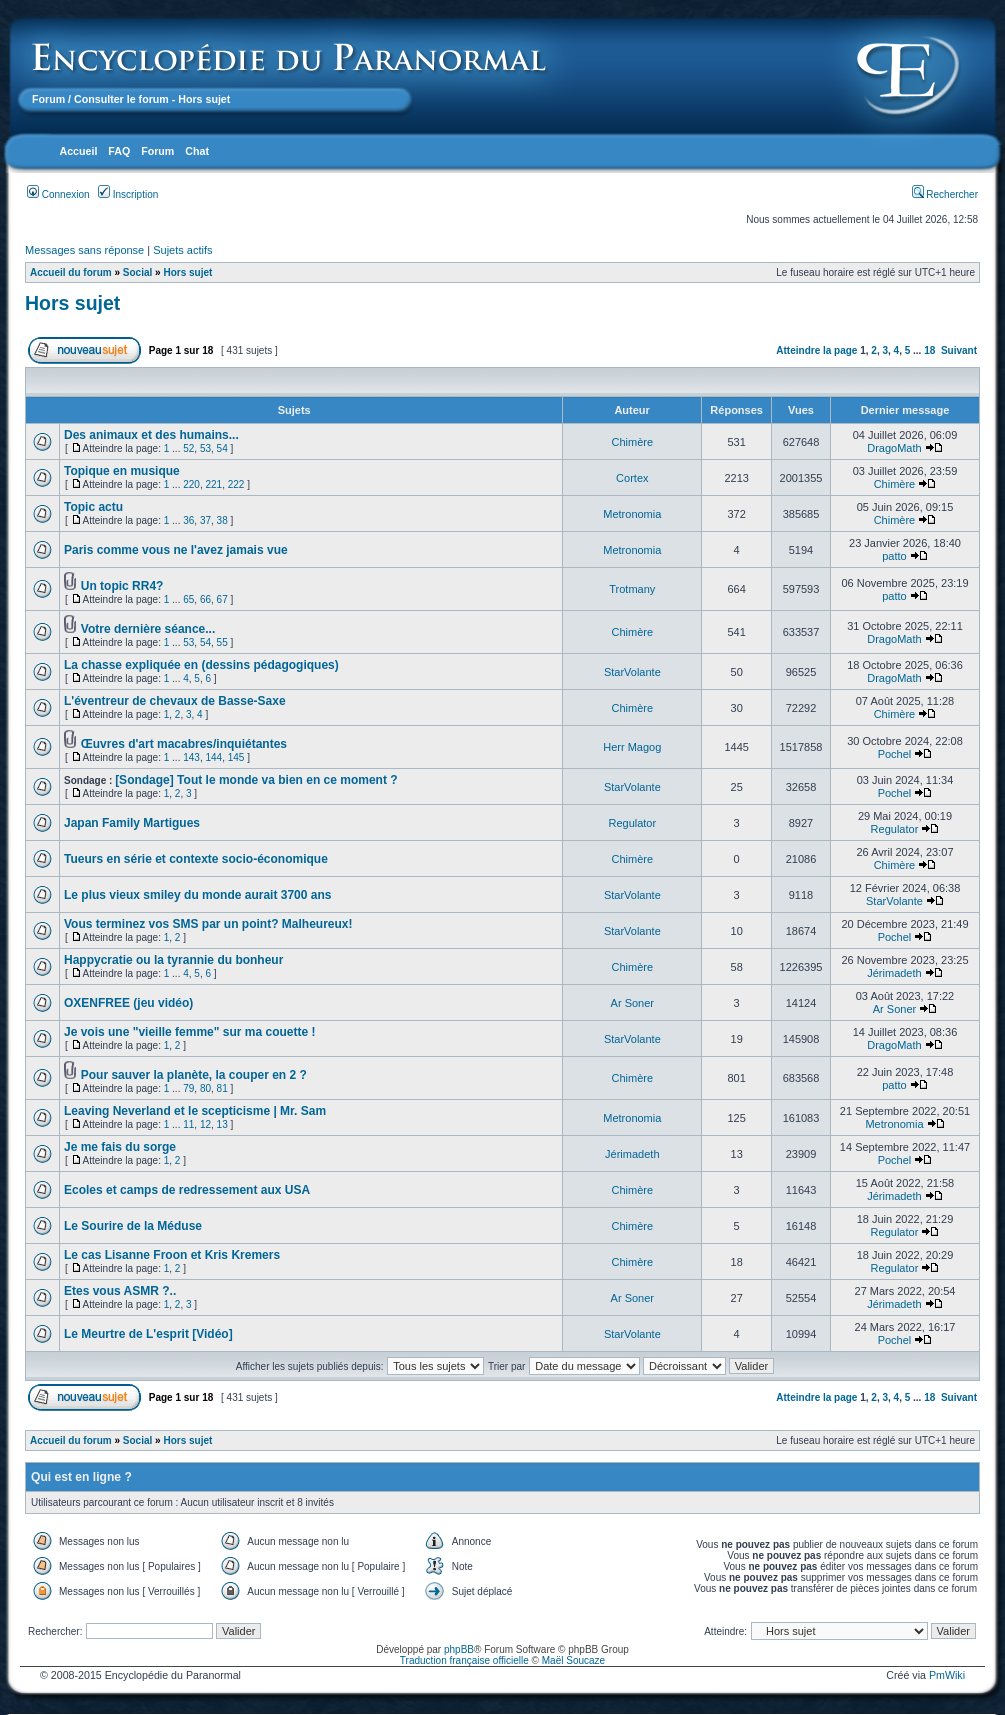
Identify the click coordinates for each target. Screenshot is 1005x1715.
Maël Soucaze (573, 1660)
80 (205, 1088)
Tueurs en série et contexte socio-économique (196, 859)
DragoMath (894, 448)
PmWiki (947, 1675)
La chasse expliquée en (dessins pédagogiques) (201, 665)
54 (222, 448)
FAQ (119, 151)
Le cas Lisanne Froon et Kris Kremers (172, 1255)
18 (929, 350)
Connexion (58, 194)
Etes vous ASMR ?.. (120, 1291)
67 (222, 599)
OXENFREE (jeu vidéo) (128, 1003)
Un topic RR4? (122, 586)
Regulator (632, 823)
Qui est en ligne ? (81, 1477)
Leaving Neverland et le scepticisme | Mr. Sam (195, 1111)
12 (205, 1124)
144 (213, 757)
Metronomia (632, 514)
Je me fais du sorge (120, 1147)
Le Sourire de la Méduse (133, 1226)
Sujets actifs (182, 250)
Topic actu (93, 507)
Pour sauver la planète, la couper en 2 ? (194, 1075)
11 (188, 1124)
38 (222, 520)
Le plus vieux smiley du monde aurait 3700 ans (197, 895)
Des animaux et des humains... (151, 435)
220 (191, 484)
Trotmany (632, 589)
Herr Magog (632, 747)
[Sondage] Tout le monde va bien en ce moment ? (256, 780)
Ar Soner (632, 1003)
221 (213, 484)
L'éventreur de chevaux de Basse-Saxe (175, 701)
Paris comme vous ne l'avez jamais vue (176, 550)
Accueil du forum (71, 272)
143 (191, 757)
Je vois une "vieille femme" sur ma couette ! (189, 1032)
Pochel (895, 754)
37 (205, 520)
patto (894, 556)
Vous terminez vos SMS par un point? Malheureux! (208, 924)
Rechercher (945, 194)
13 (222, 1124)
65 (188, 599)
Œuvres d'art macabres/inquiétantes (184, 744)
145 (236, 757)
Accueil (78, 151)
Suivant (959, 350)
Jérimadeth (894, 973)
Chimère (633, 442)
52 (188, 448)
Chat (197, 151)
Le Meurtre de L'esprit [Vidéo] (148, 1334)
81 (222, 1088)
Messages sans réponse (84, 250)
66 (205, 599)
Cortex (632, 478)
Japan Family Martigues (132, 823)
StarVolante (632, 672)
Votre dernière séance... (148, 629)
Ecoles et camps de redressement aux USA (187, 1190)
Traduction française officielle (464, 1660)
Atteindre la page (816, 350)
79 (188, 1088)
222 (236, 484)
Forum (48, 99)
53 (205, 448)
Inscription (128, 194)
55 (222, 642)
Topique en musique (122, 471)
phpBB (459, 1649)
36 (188, 520)
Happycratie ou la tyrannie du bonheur (173, 960)
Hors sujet (187, 272)
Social (137, 272)
